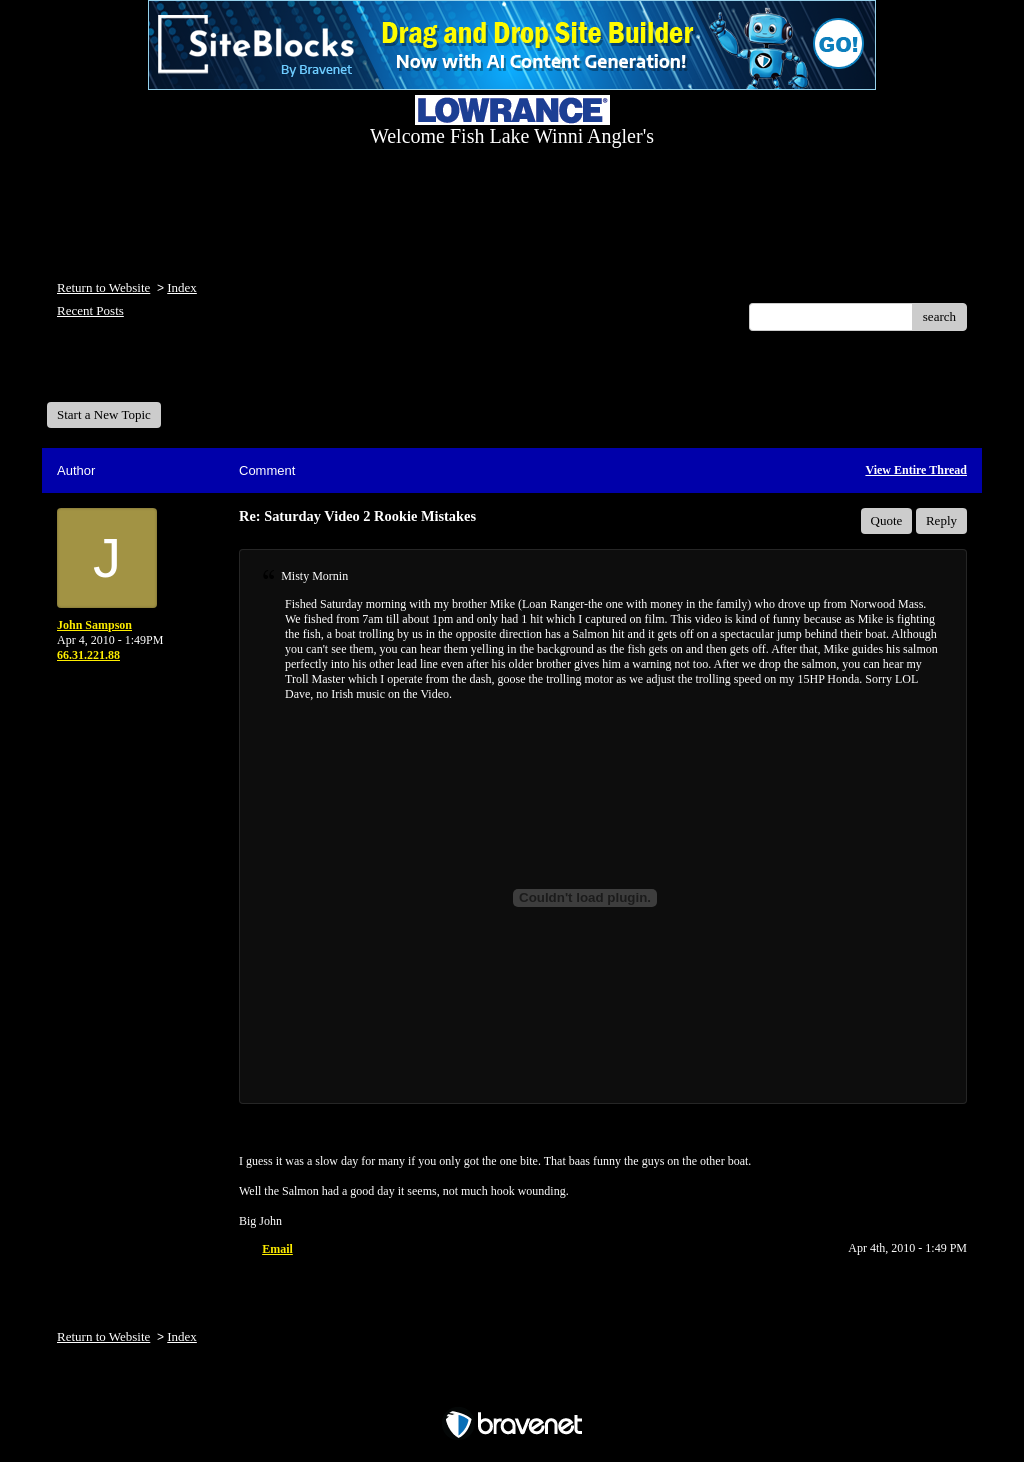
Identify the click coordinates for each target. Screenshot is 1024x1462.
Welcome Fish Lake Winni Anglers (155, 373)
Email (277, 1249)
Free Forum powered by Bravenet (512, 1389)
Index (182, 287)
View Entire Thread (916, 470)
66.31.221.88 (88, 655)
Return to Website (103, 287)
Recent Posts (90, 310)
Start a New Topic (104, 414)
